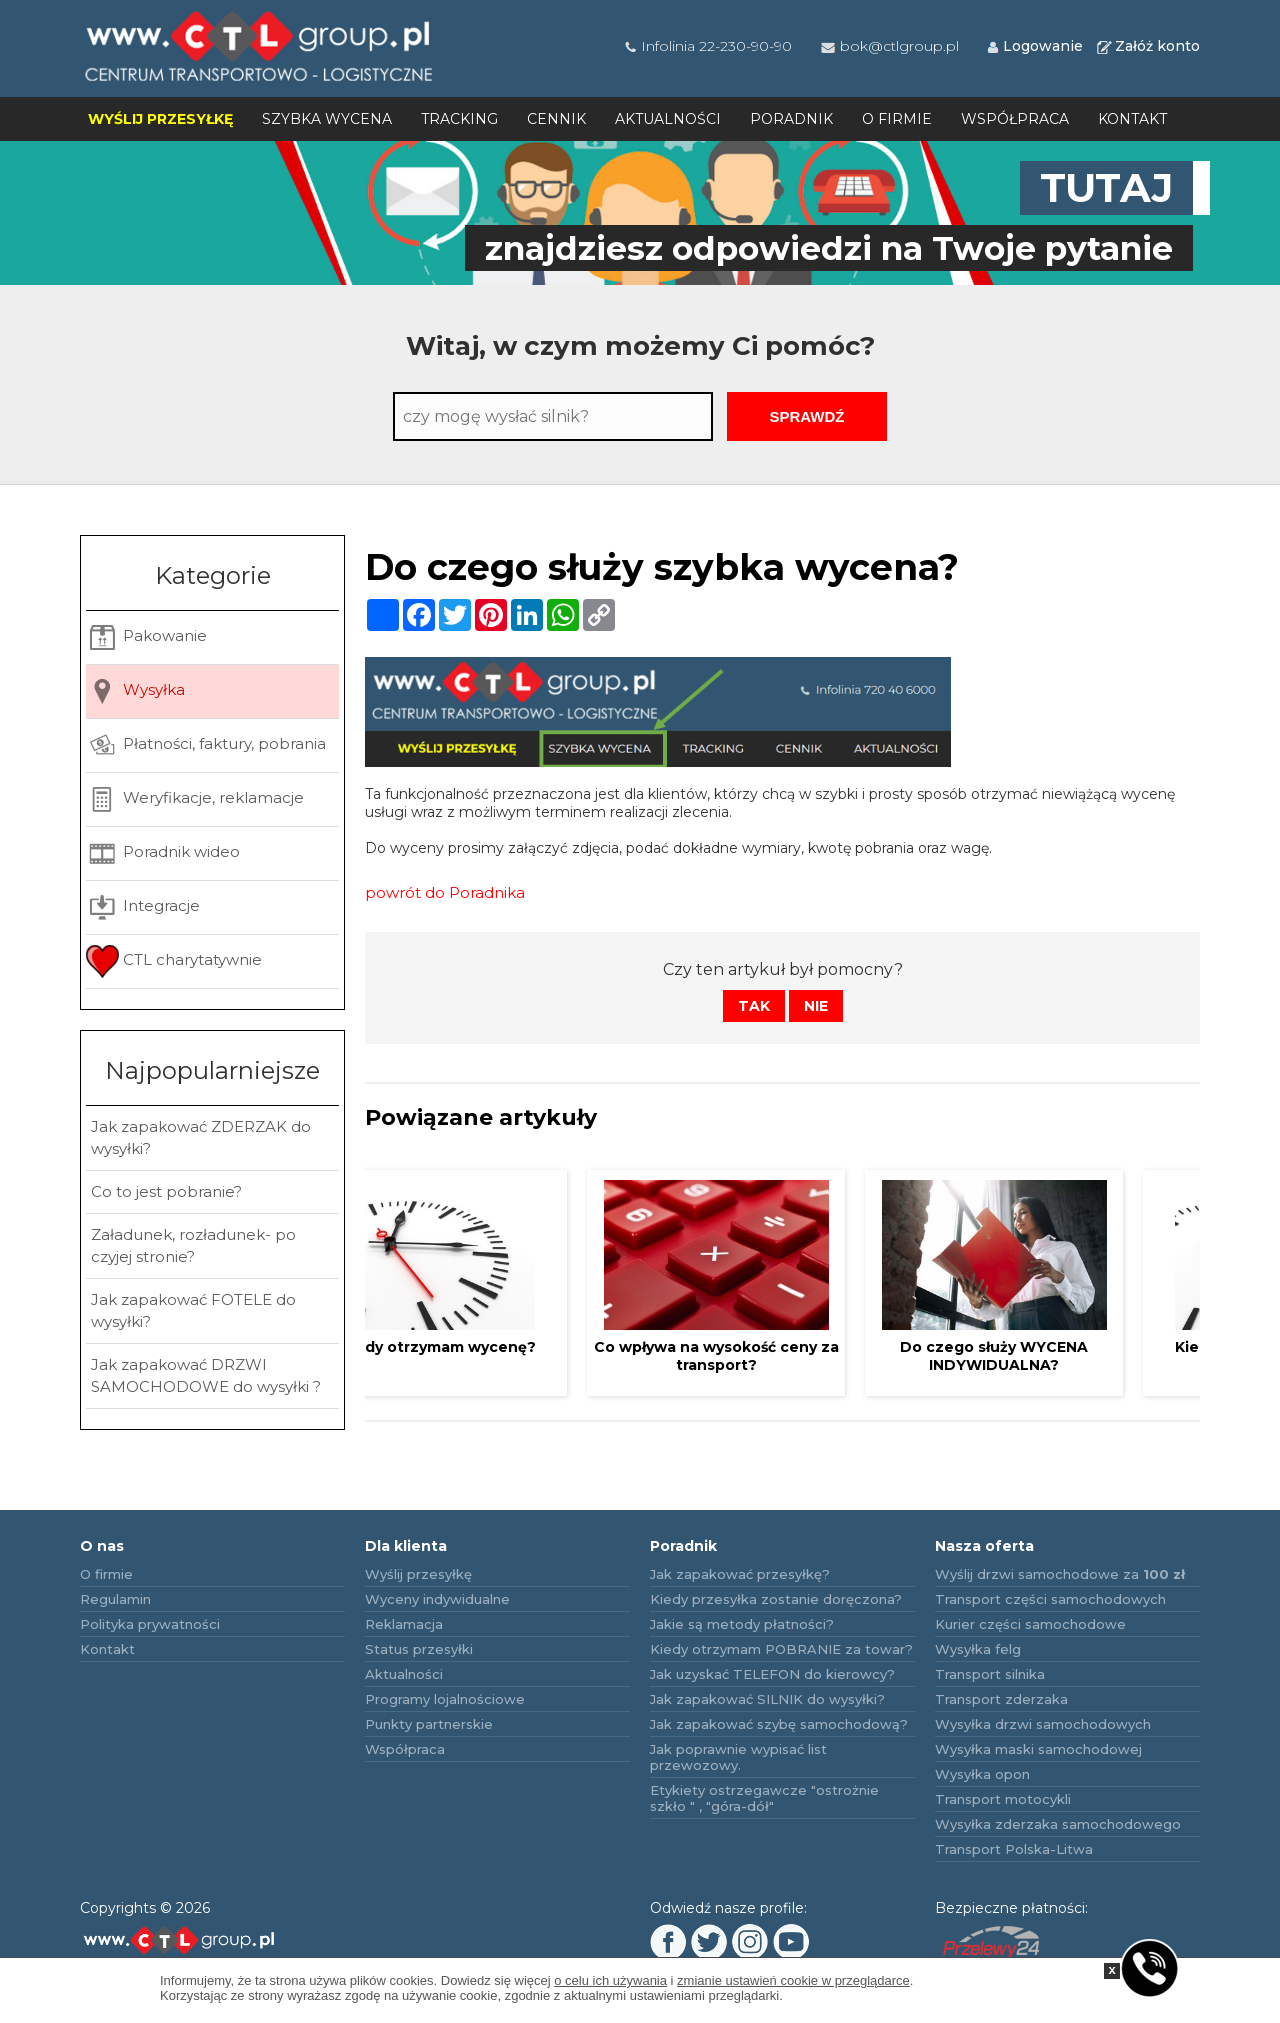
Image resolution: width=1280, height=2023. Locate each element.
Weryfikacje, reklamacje (195, 799)
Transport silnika (990, 1674)
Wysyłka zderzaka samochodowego (1058, 1824)
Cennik (556, 119)
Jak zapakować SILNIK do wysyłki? (767, 1699)
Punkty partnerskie (429, 1724)
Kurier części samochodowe (1030, 1624)
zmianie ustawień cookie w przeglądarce (793, 1980)
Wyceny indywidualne (437, 1599)
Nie (816, 1006)
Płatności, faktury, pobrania (206, 745)
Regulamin (115, 1599)
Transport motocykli (1003, 1799)
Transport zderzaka (1001, 1699)
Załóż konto (1147, 46)
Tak (754, 1006)
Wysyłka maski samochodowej (1038, 1749)
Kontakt (1132, 119)
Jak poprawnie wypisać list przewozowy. (738, 1757)
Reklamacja (404, 1624)
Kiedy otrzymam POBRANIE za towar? (781, 1649)
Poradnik (791, 119)
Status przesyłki (419, 1649)
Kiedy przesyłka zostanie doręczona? (776, 1599)
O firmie (897, 119)
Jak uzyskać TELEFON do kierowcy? (772, 1674)
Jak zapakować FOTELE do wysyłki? (193, 1310)
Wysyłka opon (982, 1774)
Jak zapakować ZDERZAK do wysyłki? (201, 1137)
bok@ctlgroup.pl (888, 46)
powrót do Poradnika (445, 892)
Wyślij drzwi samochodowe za (1060, 1574)
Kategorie (213, 575)
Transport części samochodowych (1050, 1599)
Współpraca (1015, 119)
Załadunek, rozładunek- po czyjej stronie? (193, 1245)
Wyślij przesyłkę (160, 119)
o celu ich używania (610, 1980)
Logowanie (1034, 46)
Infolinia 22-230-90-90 (707, 46)
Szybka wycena (327, 119)
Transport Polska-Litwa (1014, 1849)
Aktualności (668, 119)
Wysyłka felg (978, 1649)
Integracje (143, 907)
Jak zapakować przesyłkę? (740, 1574)
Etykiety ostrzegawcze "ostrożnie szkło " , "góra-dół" (764, 1798)
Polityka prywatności (150, 1624)
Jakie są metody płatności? (742, 1624)
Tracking (459, 119)
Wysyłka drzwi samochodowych (1043, 1724)
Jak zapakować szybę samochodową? (779, 1724)
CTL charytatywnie (174, 961)
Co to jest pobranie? (166, 1191)
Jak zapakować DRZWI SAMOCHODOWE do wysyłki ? (206, 1375)
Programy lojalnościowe (445, 1699)
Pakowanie (146, 637)
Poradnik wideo (163, 853)
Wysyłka (135, 691)
